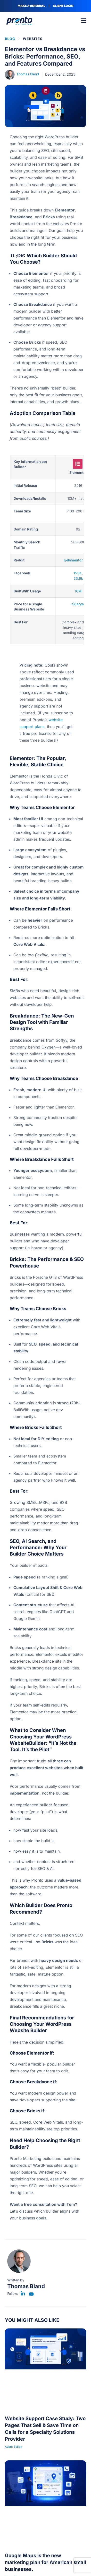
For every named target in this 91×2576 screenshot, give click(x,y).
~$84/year (78, 604)
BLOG (10, 39)
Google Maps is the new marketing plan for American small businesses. (45, 2562)
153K (78, 573)
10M (78, 591)
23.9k (78, 578)
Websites (32, 39)
